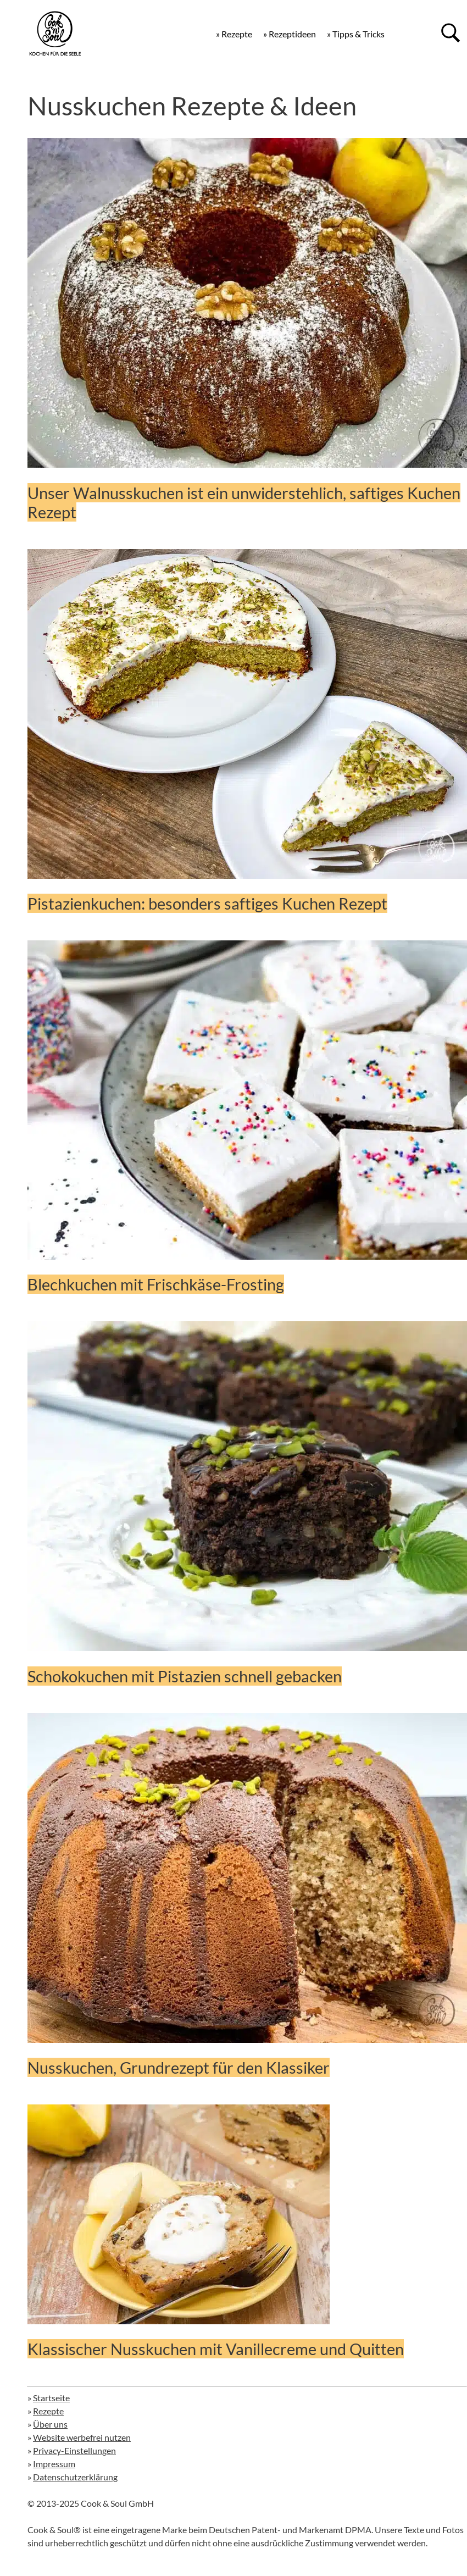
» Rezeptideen (289, 34)
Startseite (51, 2397)
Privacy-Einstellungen (74, 2450)
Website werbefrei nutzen (82, 2437)
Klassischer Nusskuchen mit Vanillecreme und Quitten (215, 2348)
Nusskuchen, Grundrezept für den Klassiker (178, 2067)
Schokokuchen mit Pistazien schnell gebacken (184, 1676)
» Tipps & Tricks (356, 34)
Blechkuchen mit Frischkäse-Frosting (155, 1284)
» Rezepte (234, 34)
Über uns (50, 2424)
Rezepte (48, 2411)
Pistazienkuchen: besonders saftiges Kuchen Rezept (207, 903)
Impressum (54, 2463)
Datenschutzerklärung (75, 2477)
